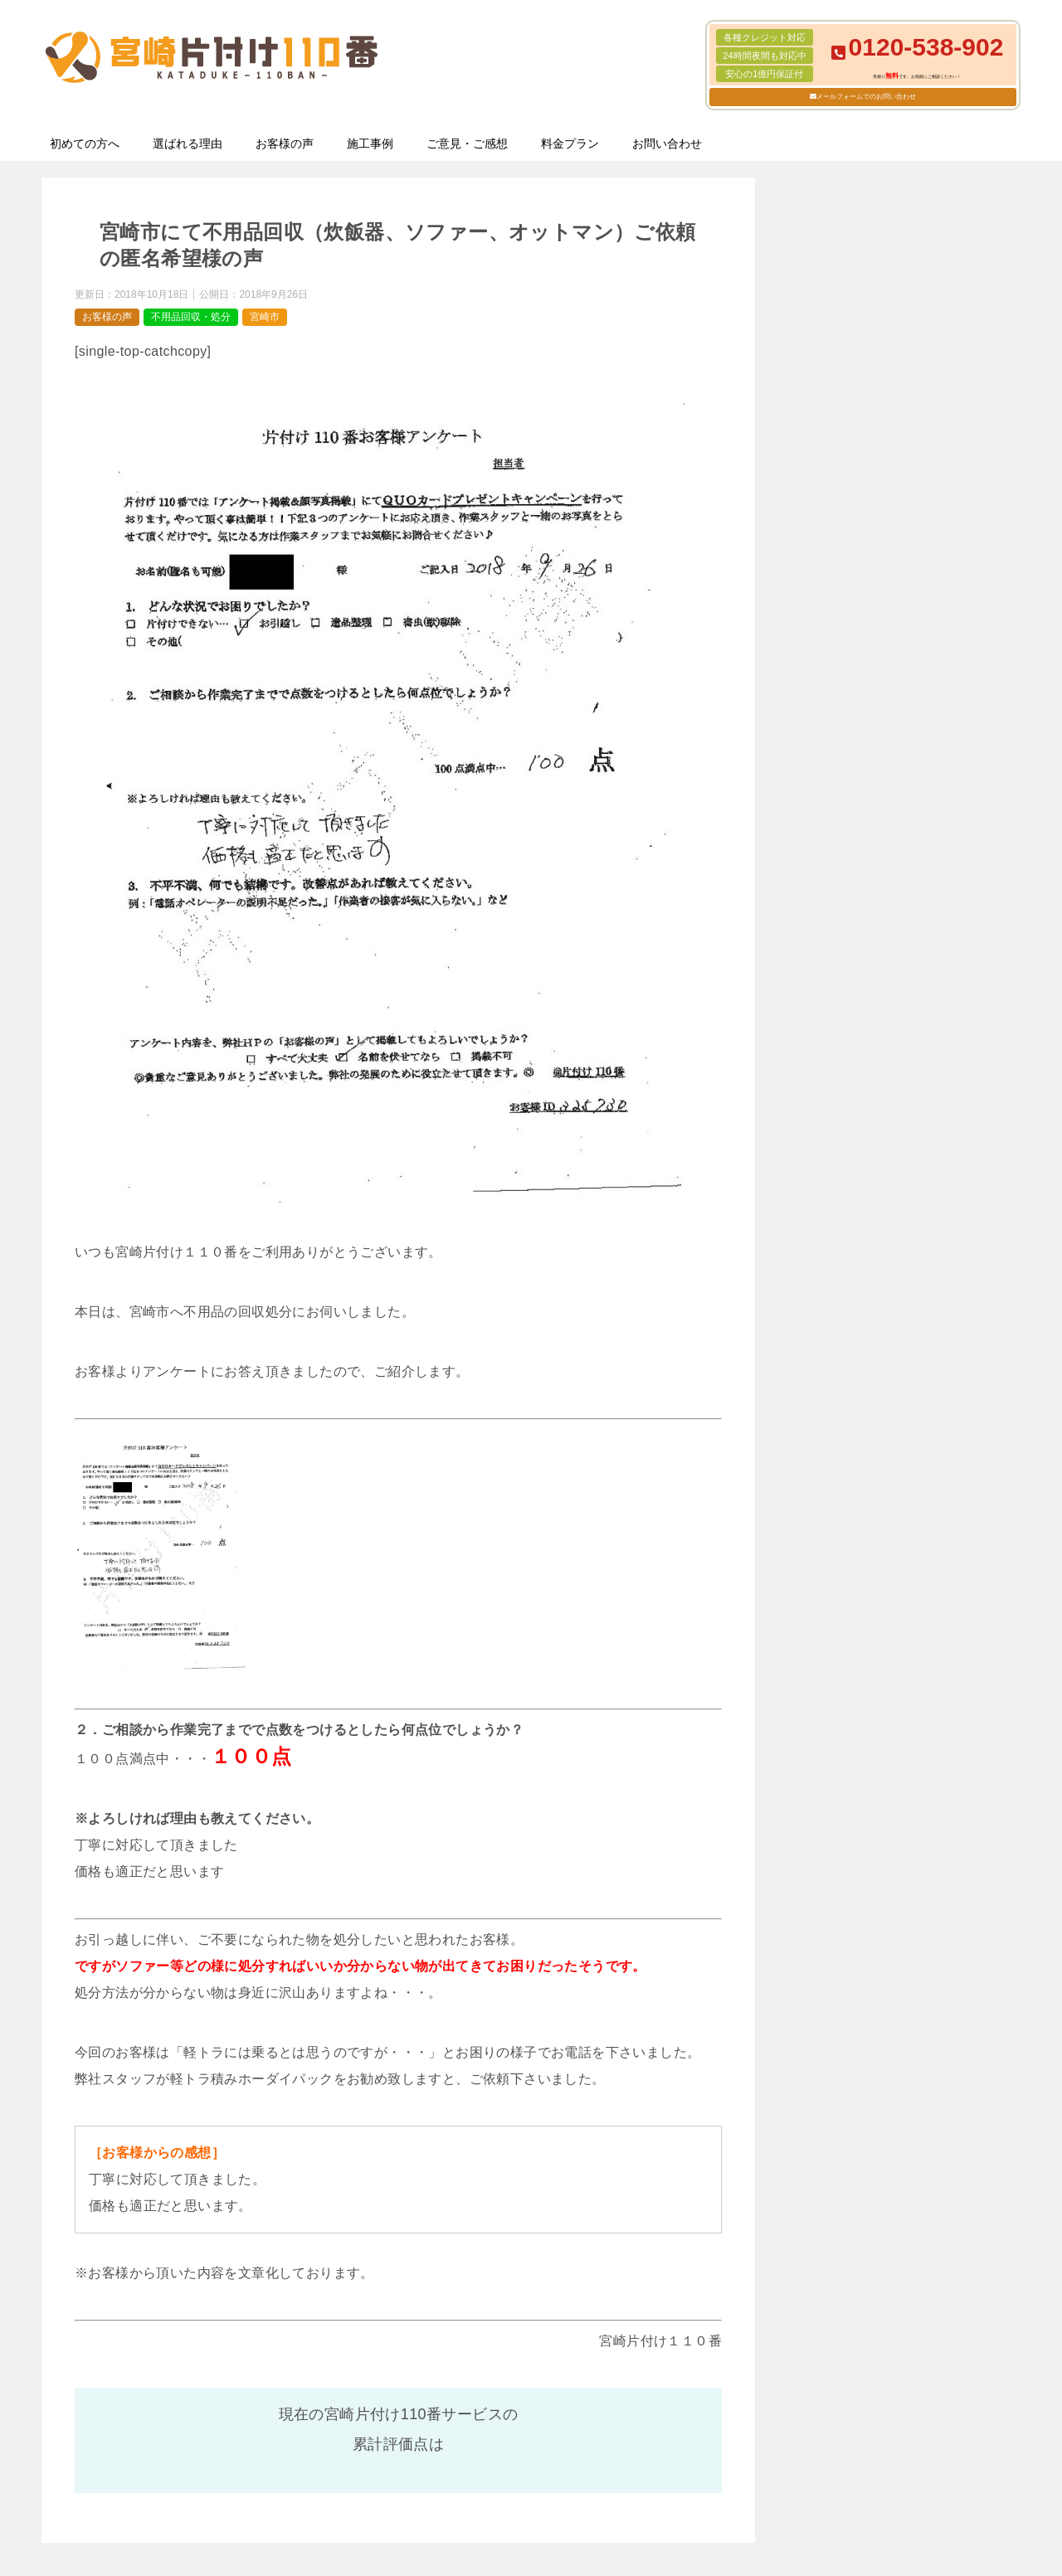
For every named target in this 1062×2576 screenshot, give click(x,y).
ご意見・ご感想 (467, 143)
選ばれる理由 (187, 143)
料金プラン (570, 143)
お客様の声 (285, 143)
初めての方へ (84, 143)
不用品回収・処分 (191, 317)
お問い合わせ (667, 143)
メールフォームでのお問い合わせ (866, 96)
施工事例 (370, 143)
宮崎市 (265, 317)
